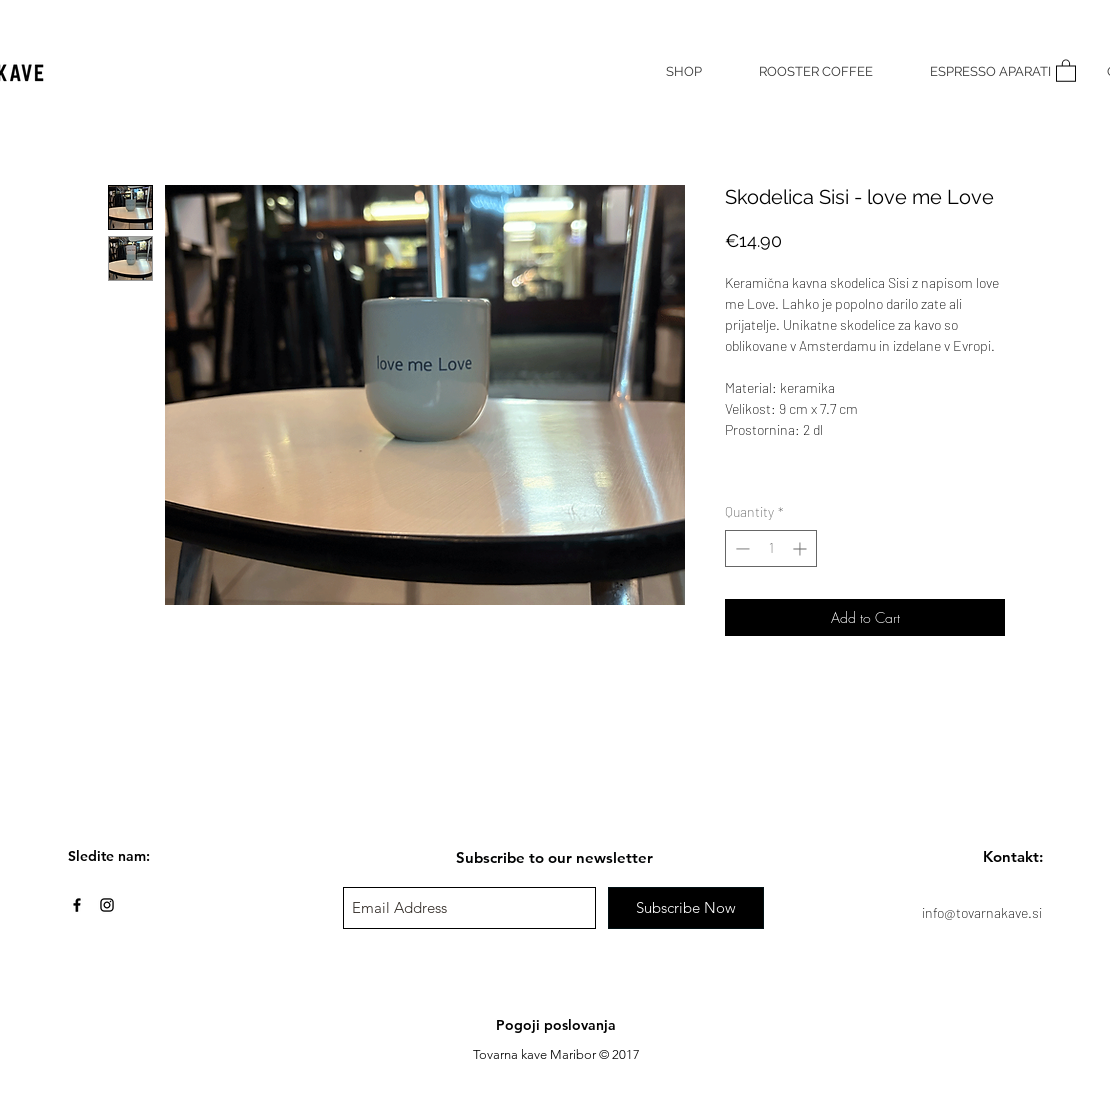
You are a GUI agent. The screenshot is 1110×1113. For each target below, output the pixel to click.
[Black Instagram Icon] (107, 905)
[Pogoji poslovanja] (556, 1026)
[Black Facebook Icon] (77, 905)
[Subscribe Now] (686, 908)
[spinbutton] (771, 548)
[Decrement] (740, 548)
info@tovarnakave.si (982, 912)
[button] (1066, 70)
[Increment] (801, 548)
